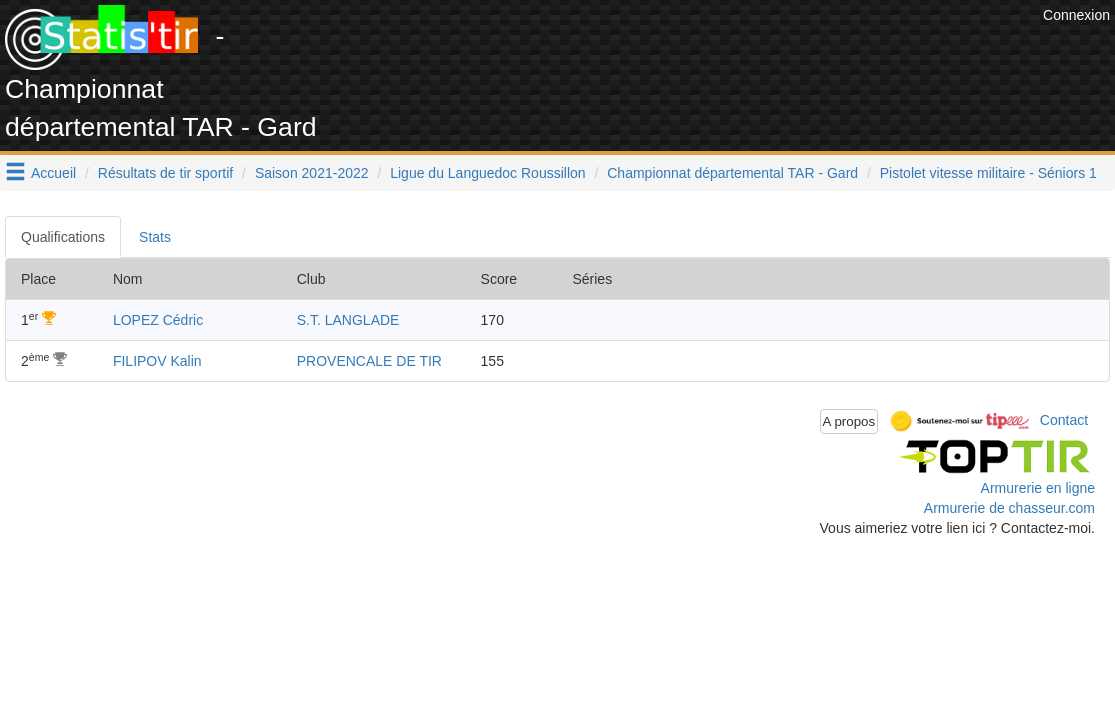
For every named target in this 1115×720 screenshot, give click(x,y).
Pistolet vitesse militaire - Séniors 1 (988, 173)
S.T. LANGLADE (348, 320)
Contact (1064, 420)
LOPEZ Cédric (158, 320)
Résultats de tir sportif (165, 173)
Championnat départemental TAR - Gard (732, 173)
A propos (849, 421)
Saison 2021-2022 (312, 173)
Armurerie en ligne (1038, 488)
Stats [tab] (155, 237)
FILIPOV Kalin (157, 361)
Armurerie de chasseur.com (1009, 508)
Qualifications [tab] (63, 237)
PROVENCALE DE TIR (369, 361)
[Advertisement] (674, 50)
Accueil (53, 173)
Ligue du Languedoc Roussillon (487, 173)
